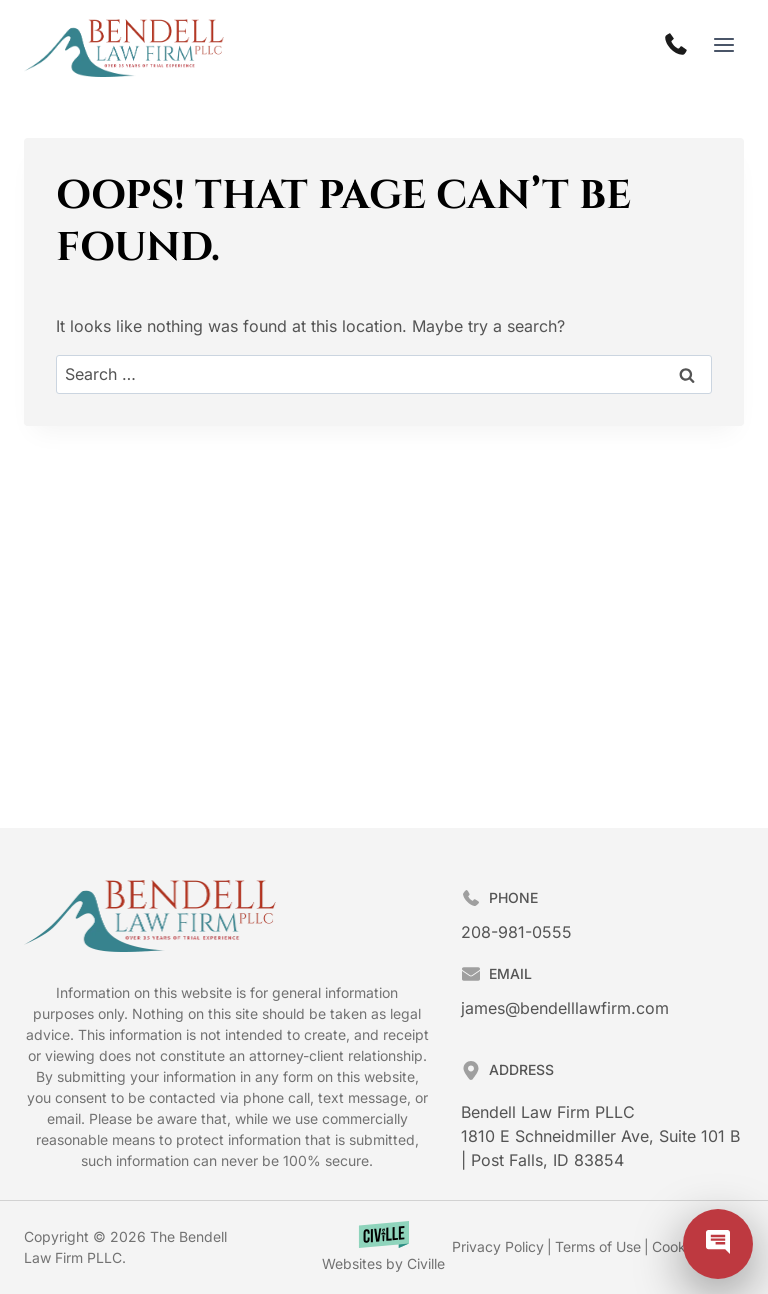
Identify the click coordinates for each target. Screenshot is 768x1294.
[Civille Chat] (718, 1244)
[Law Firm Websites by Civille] (383, 1247)
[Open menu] (723, 44)
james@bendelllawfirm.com (565, 1008)
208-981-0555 (516, 932)
